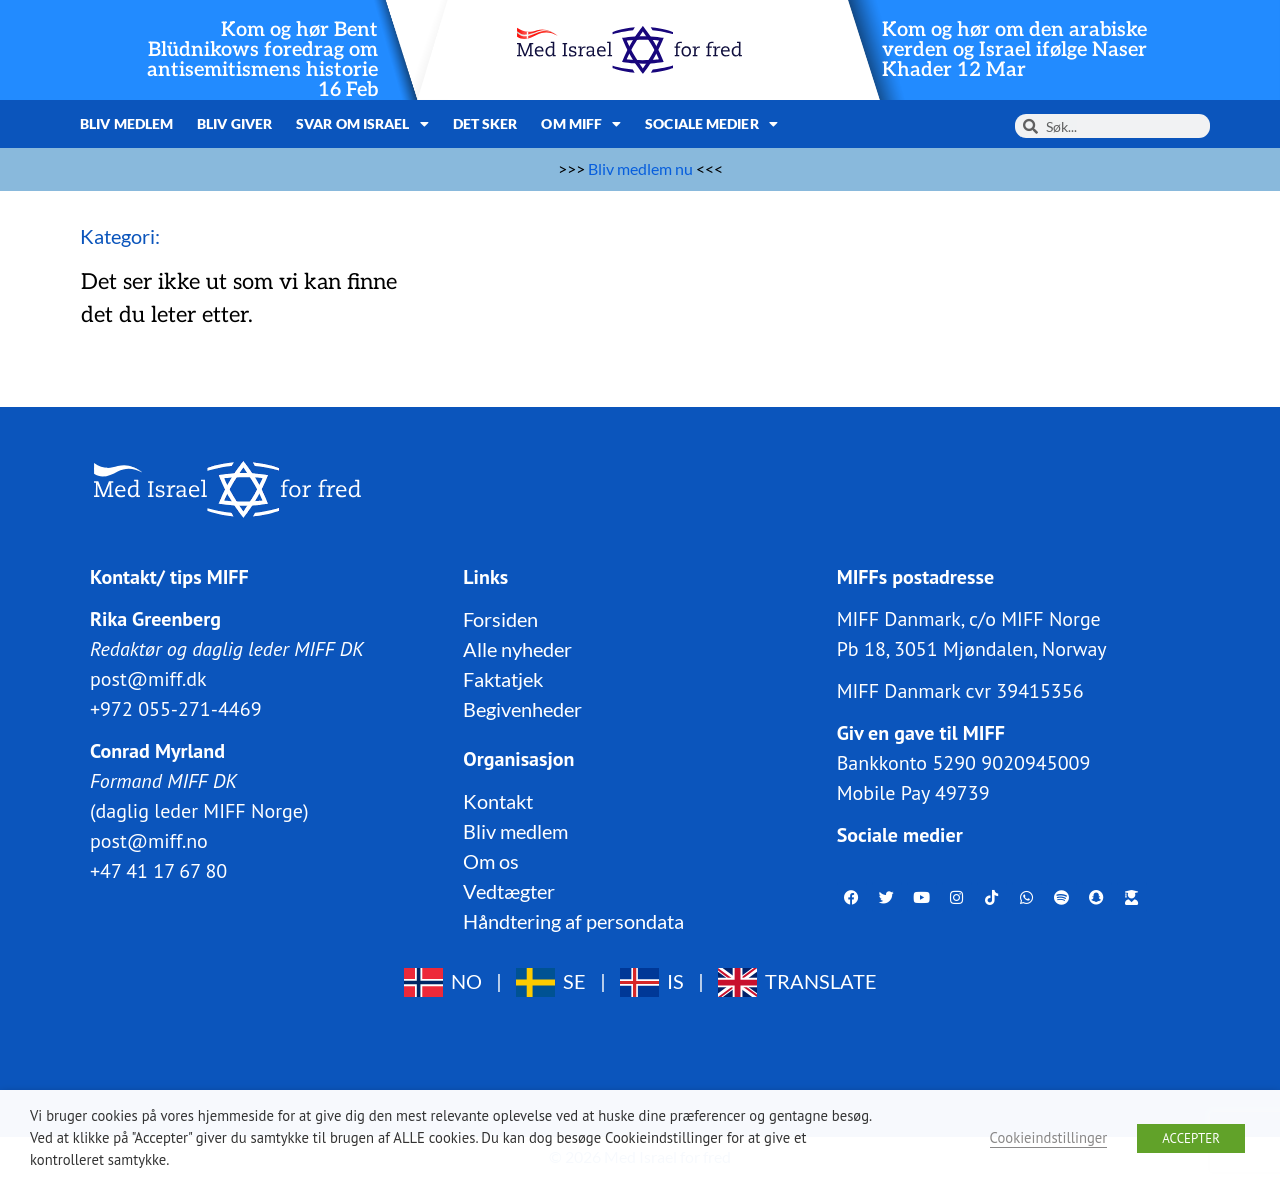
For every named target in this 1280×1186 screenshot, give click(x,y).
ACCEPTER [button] (1191, 1138)
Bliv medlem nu (640, 168)
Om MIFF (581, 124)
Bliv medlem (126, 123)
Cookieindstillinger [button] (1049, 1137)
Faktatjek (503, 679)
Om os (491, 861)
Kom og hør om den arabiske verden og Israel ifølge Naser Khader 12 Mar (1014, 50)
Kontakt (498, 801)
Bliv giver (234, 123)
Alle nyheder (517, 649)
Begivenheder (522, 709)
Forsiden (500, 619)
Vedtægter (509, 891)
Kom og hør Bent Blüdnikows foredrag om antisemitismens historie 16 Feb (262, 60)
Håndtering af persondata (573, 921)
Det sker (485, 123)
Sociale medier (711, 124)
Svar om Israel (362, 124)
